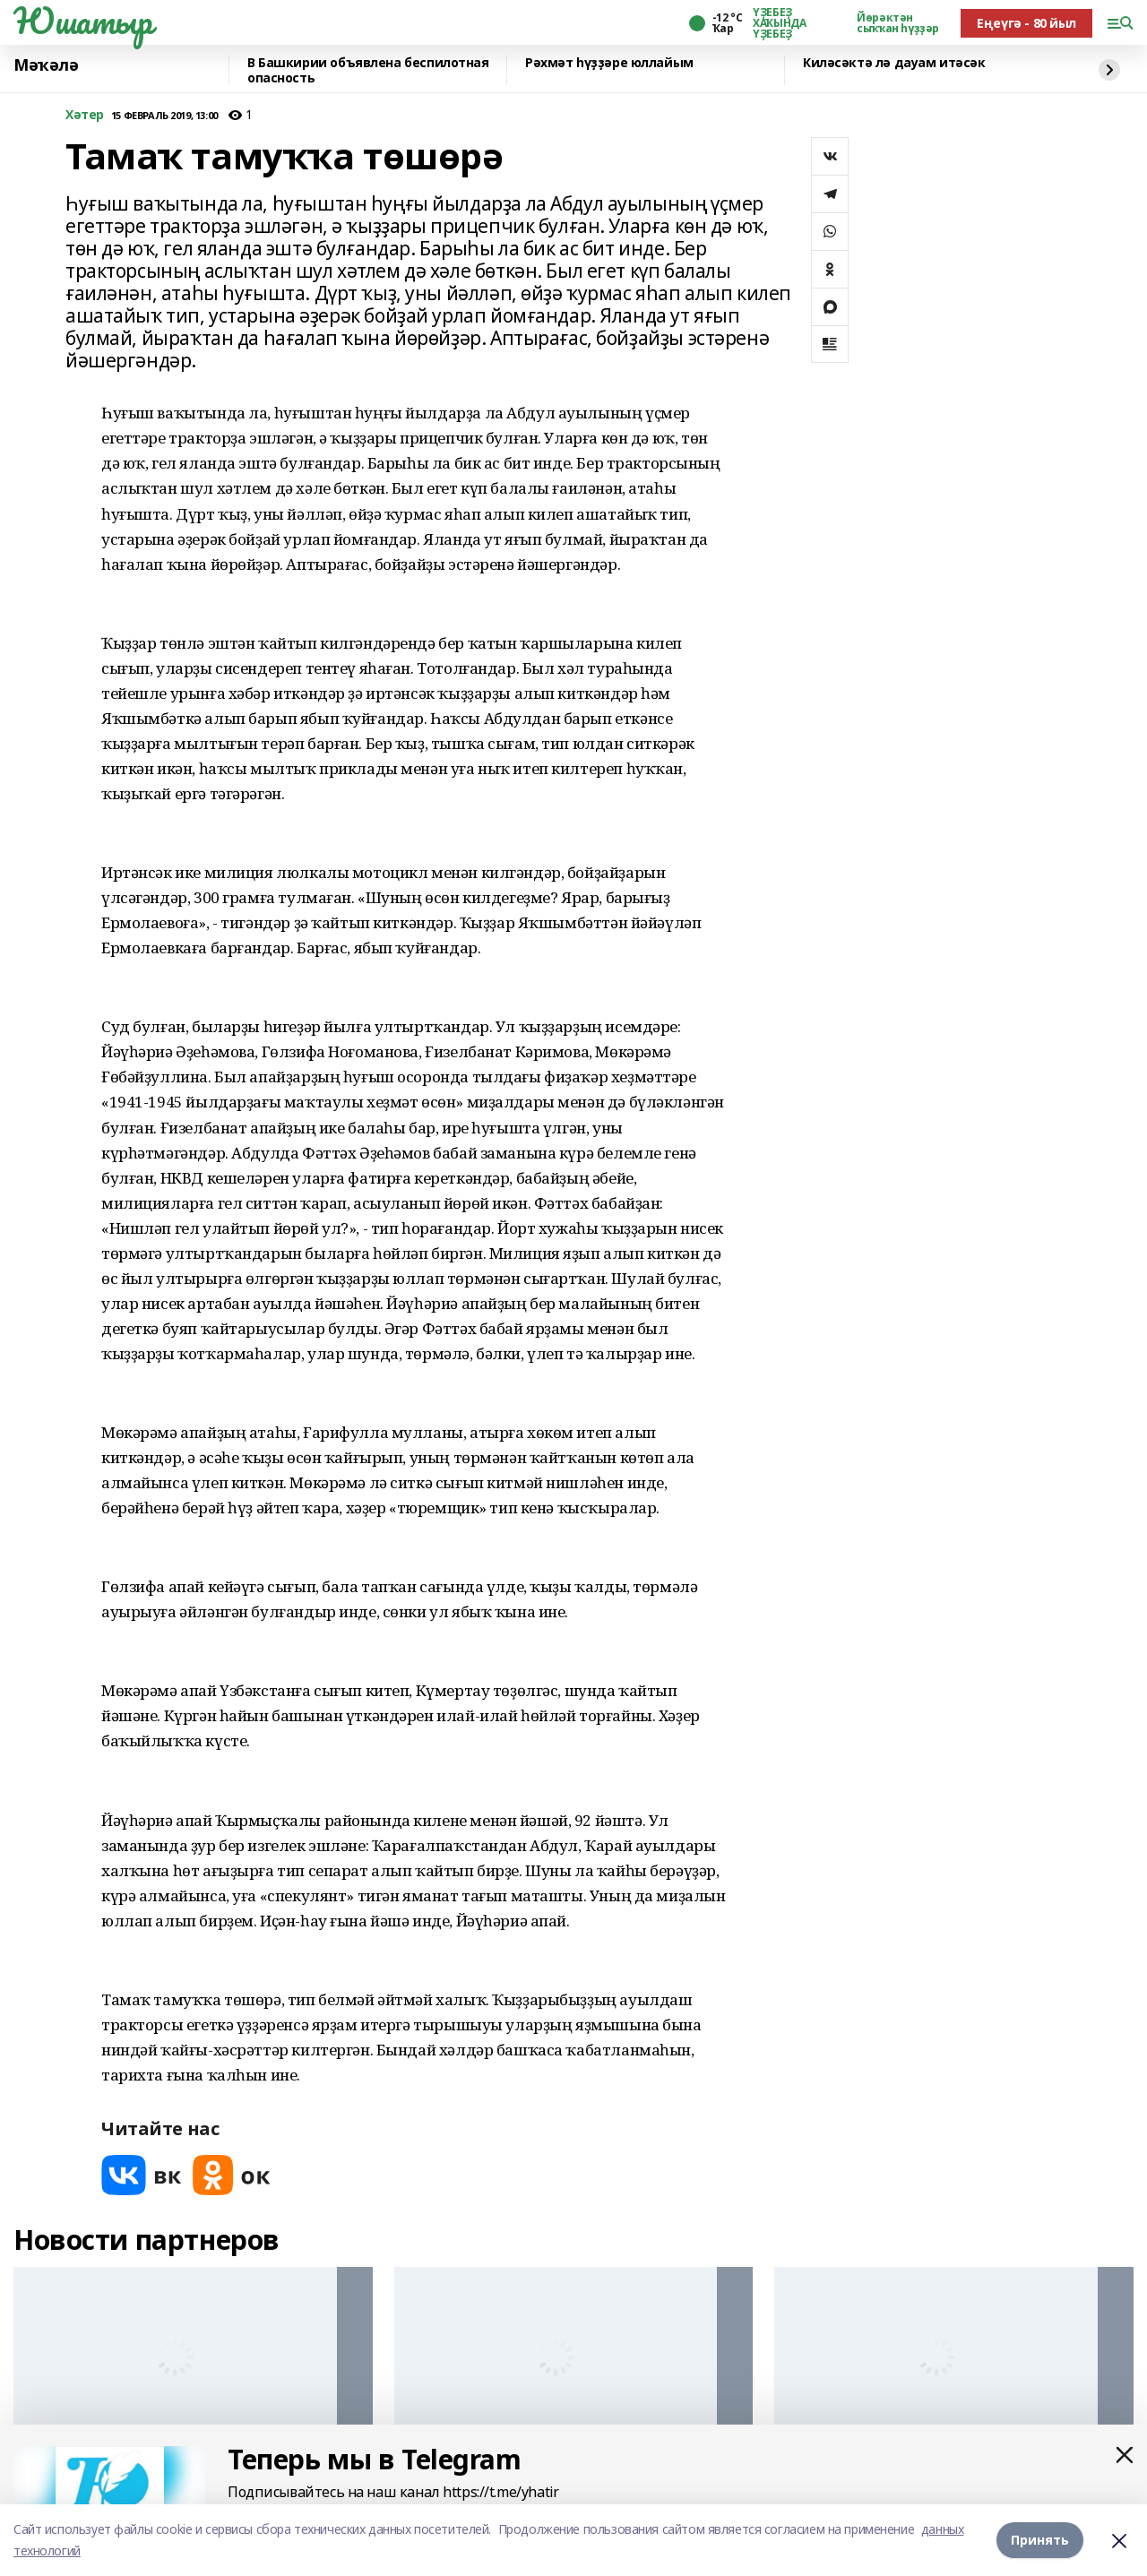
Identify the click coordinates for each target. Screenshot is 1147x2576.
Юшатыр (82, 20)
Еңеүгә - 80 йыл (1026, 22)
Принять (1040, 2539)
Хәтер (84, 115)
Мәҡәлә (45, 65)
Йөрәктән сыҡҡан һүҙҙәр (898, 23)
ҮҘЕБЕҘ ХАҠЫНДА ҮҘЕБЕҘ (779, 23)
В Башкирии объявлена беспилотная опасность (368, 70)
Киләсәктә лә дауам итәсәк (894, 63)
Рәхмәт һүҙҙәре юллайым (609, 63)
